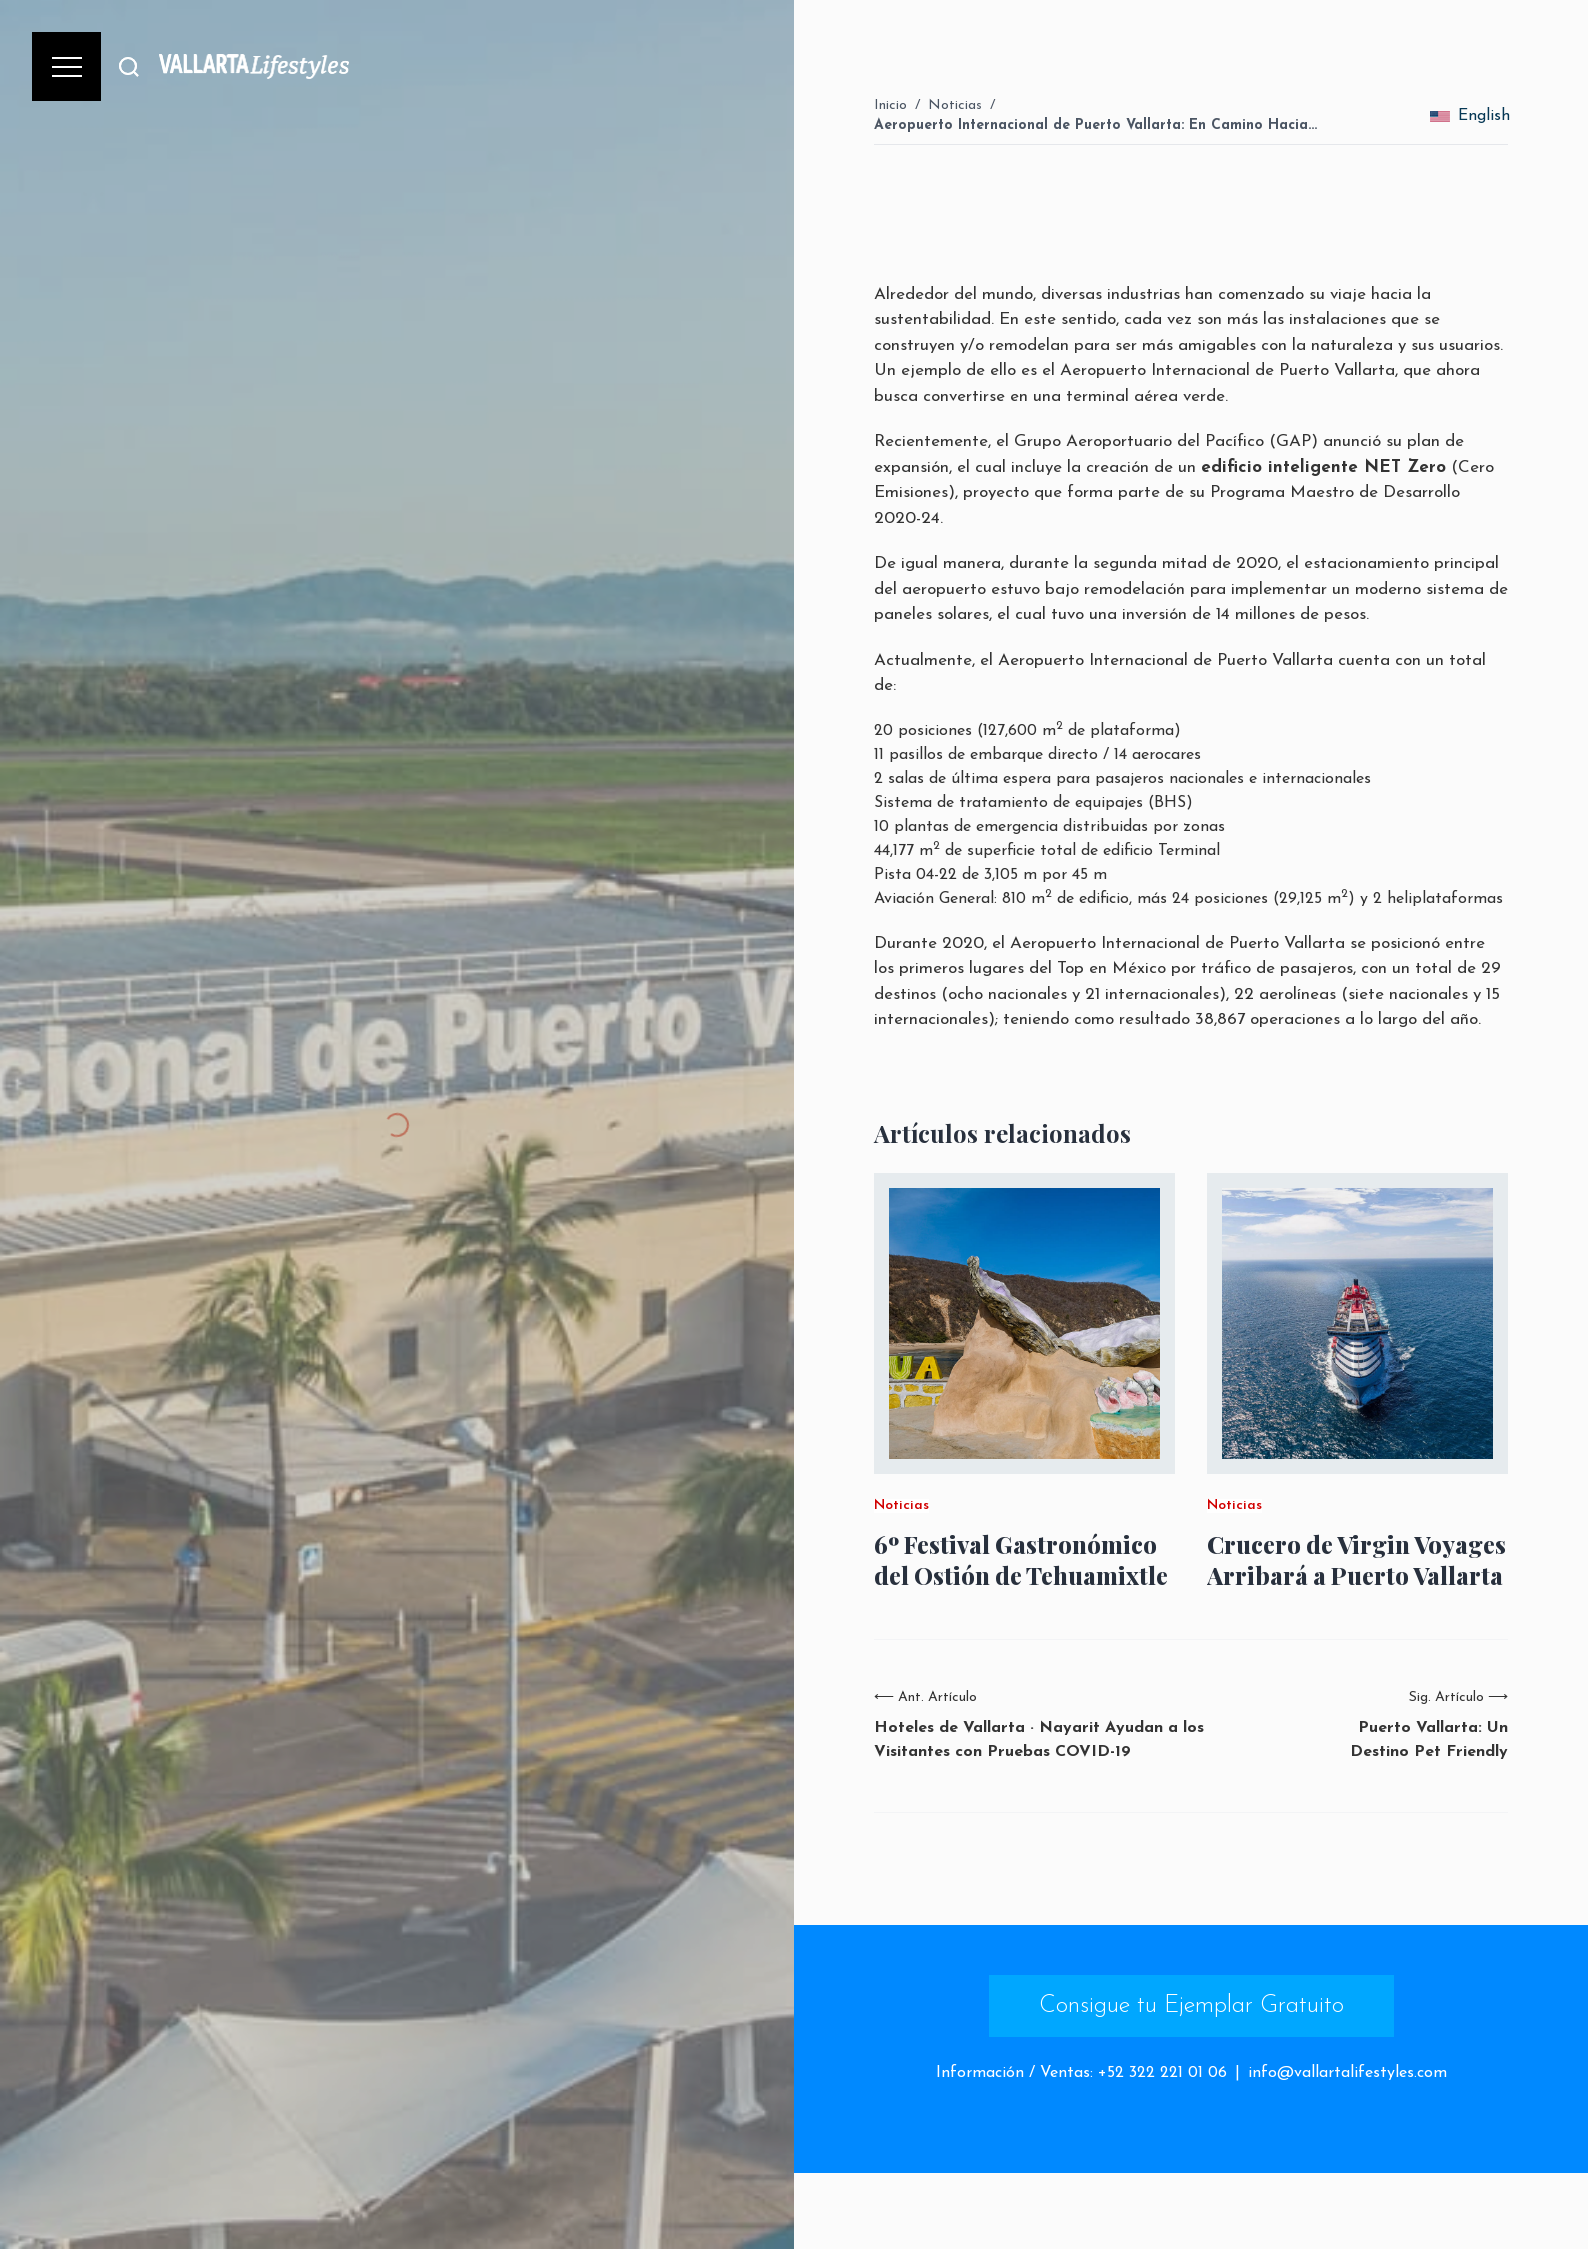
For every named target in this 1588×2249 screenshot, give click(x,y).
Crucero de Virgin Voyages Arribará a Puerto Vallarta (1356, 1560)
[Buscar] (129, 66)
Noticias (955, 105)
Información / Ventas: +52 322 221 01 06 (1081, 2073)
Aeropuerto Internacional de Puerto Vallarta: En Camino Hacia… (1095, 125)
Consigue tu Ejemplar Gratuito (1191, 2006)
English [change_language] (1470, 116)
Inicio (890, 105)
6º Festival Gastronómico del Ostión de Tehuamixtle (1021, 1560)
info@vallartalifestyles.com (1347, 2073)
